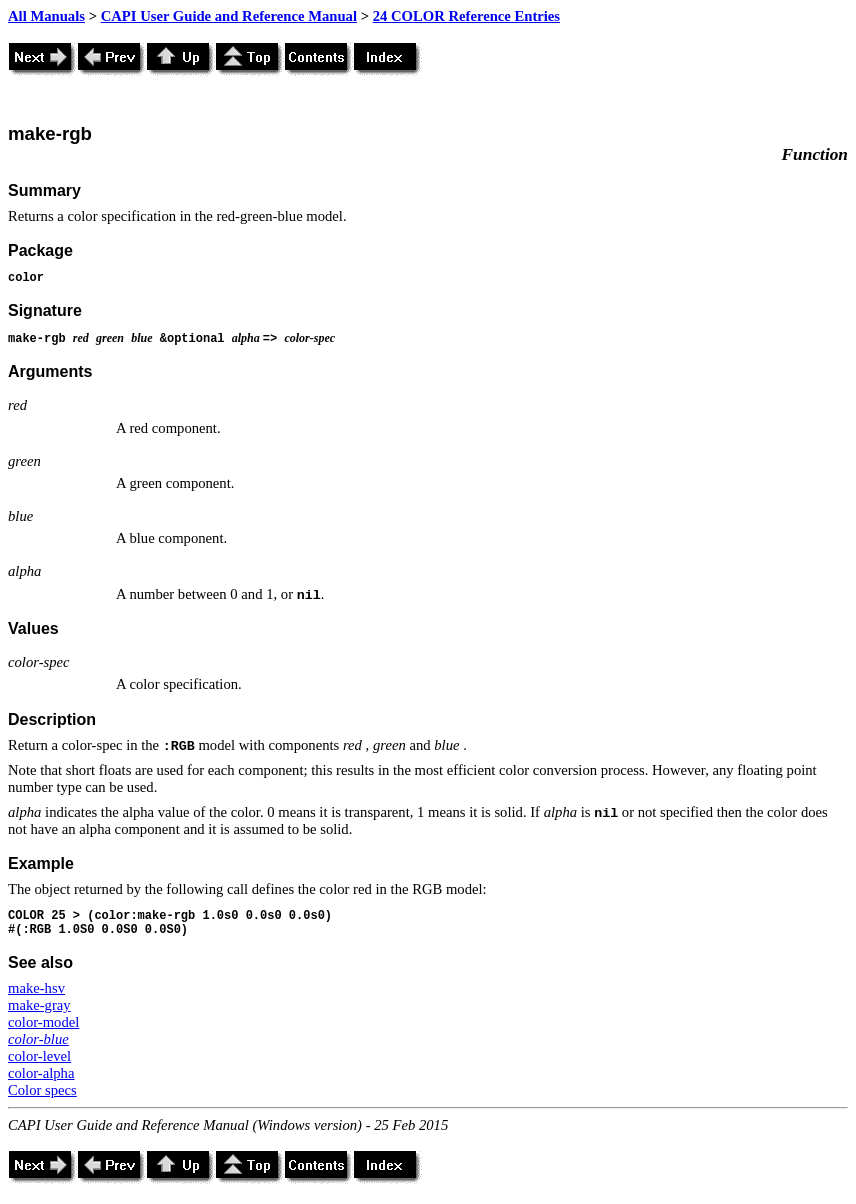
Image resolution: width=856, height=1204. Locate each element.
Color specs (42, 1090)
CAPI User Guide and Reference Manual (229, 16)
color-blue (38, 1039)
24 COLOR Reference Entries (466, 16)
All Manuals (46, 16)
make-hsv (36, 988)
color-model (43, 1022)
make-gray (39, 1005)
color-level (39, 1056)
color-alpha (41, 1073)
